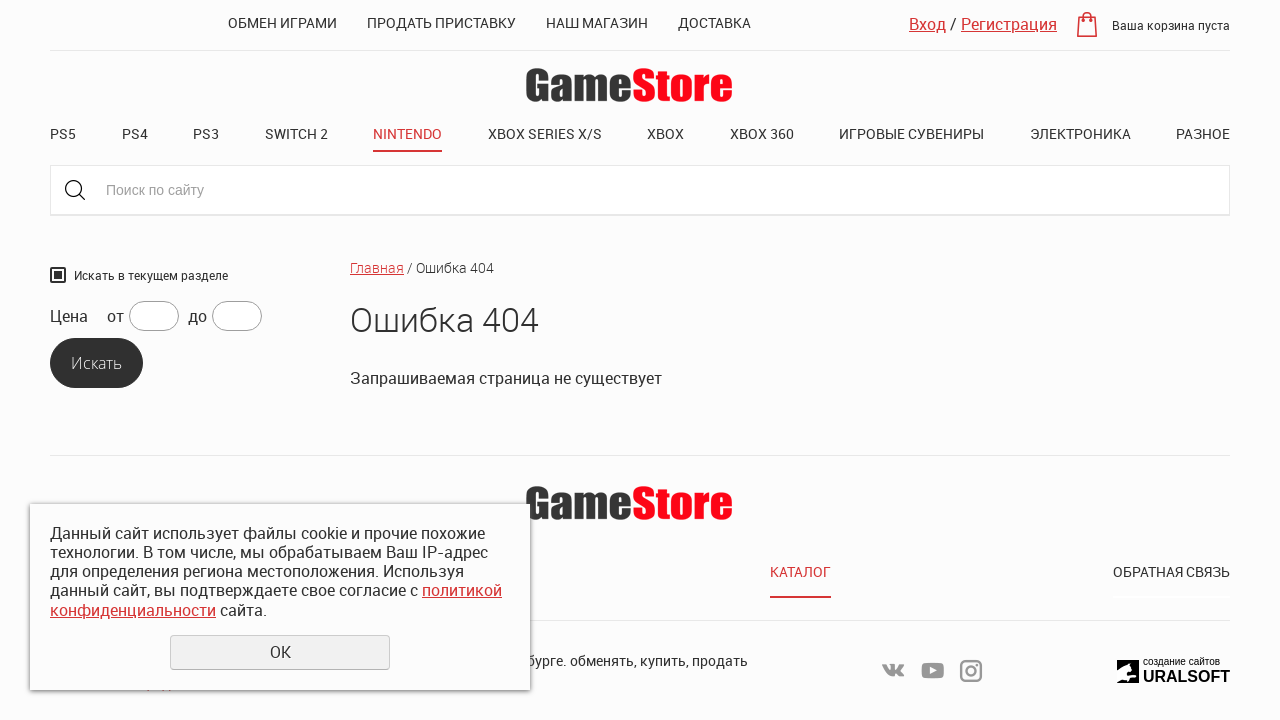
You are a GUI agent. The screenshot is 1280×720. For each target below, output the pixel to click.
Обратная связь (1171, 571)
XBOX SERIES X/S (545, 133)
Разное (1203, 133)
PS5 (63, 133)
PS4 (135, 133)
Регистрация (1009, 24)
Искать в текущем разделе (151, 275)
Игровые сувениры (911, 133)
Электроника (1080, 133)
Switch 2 (296, 133)
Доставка (714, 22)
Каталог (800, 571)
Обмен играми (282, 22)
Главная (377, 267)
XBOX (665, 133)
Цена (69, 316)
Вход (927, 24)
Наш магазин (597, 22)
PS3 (206, 133)
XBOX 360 (762, 133)
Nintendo (407, 133)
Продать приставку (441, 22)
